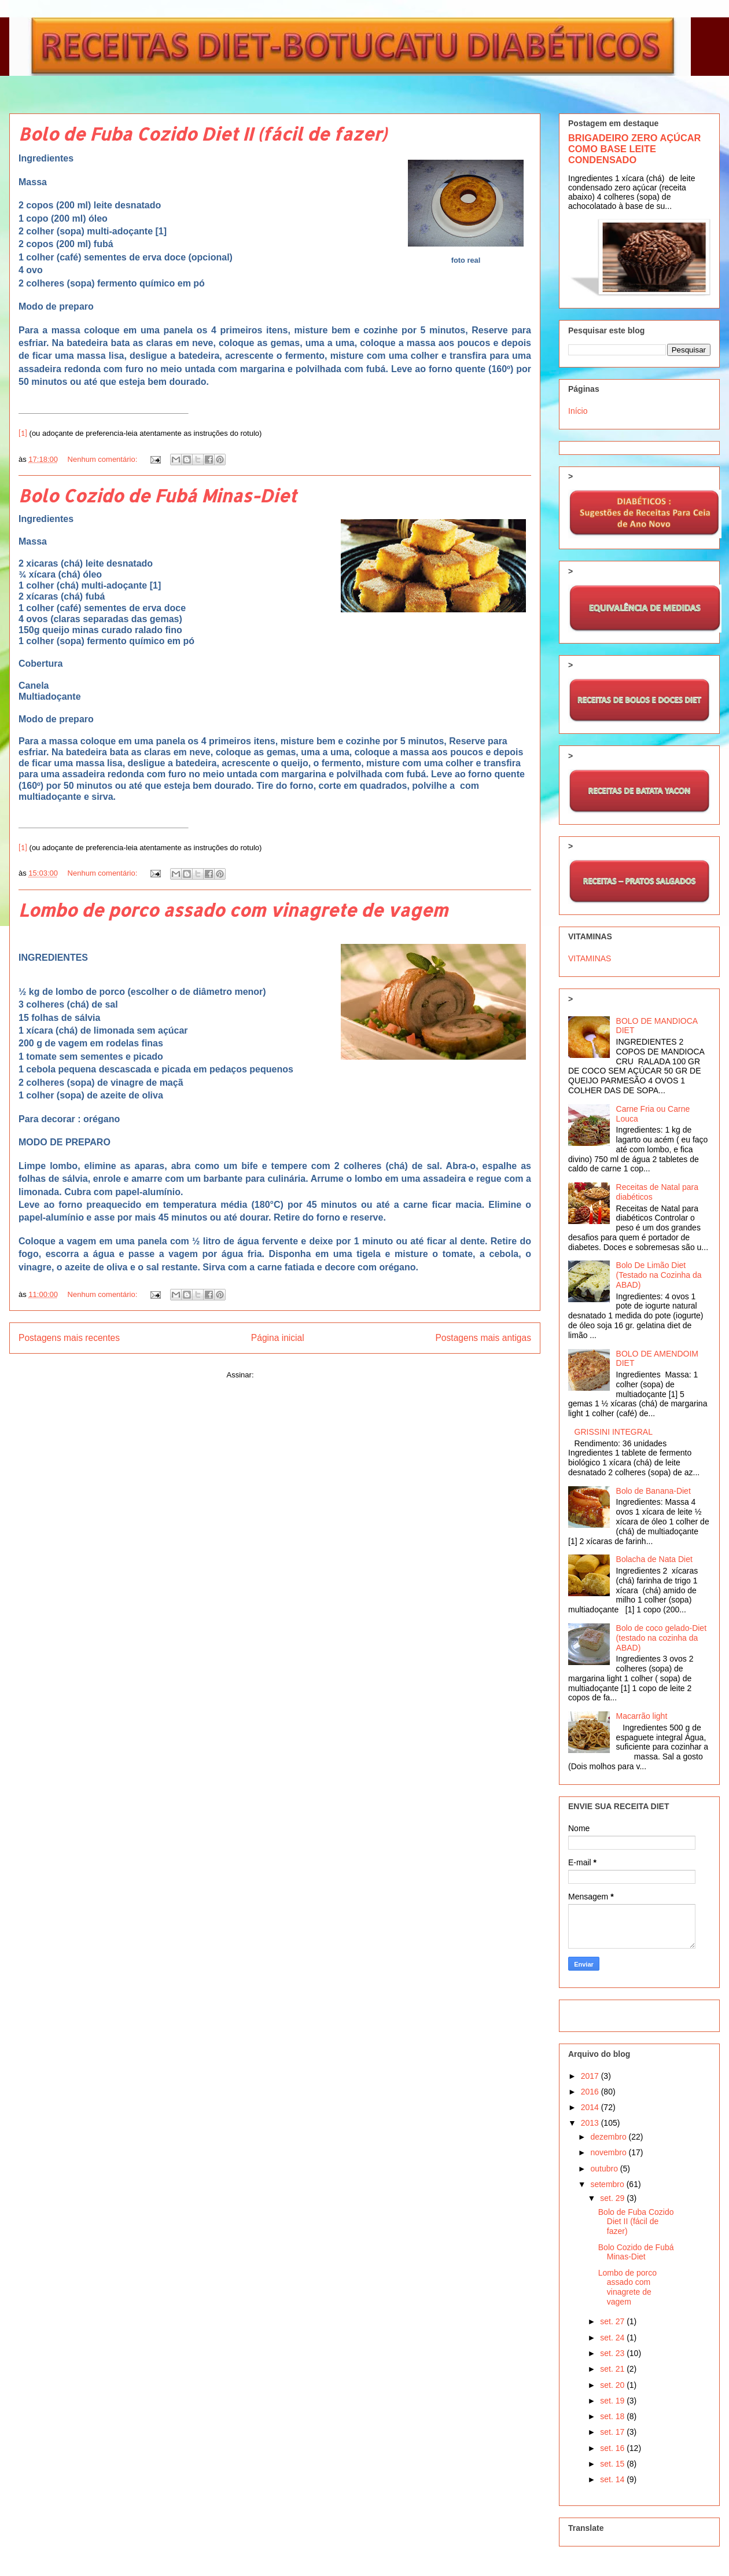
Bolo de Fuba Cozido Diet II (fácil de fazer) (202, 134)
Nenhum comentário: (103, 459)
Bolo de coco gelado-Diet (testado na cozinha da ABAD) (661, 1637)
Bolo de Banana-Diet (653, 1490)
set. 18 (613, 2416)
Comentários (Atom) (289, 1374)
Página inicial (277, 1338)
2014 (591, 2107)
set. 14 (613, 2479)
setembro (608, 2184)
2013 (591, 2122)
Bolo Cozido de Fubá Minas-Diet (157, 495)
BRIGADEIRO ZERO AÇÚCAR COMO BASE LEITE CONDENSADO (634, 149)
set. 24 (613, 2337)
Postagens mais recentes (69, 1338)
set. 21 (613, 2368)
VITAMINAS (589, 958)
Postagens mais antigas (483, 1338)
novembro (609, 2152)
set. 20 (613, 2385)
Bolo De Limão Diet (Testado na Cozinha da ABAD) (659, 1275)
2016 (591, 2091)
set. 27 (613, 2321)
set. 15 (613, 2463)
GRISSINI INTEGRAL (614, 1431)
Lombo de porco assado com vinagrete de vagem (233, 910)
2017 (591, 2076)
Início (577, 411)
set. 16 (613, 2448)
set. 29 (613, 2198)
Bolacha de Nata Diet (654, 1559)
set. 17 (613, 2432)
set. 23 (613, 2353)
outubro (605, 2168)
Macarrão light (642, 1716)
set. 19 (613, 2400)
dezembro (609, 2136)
